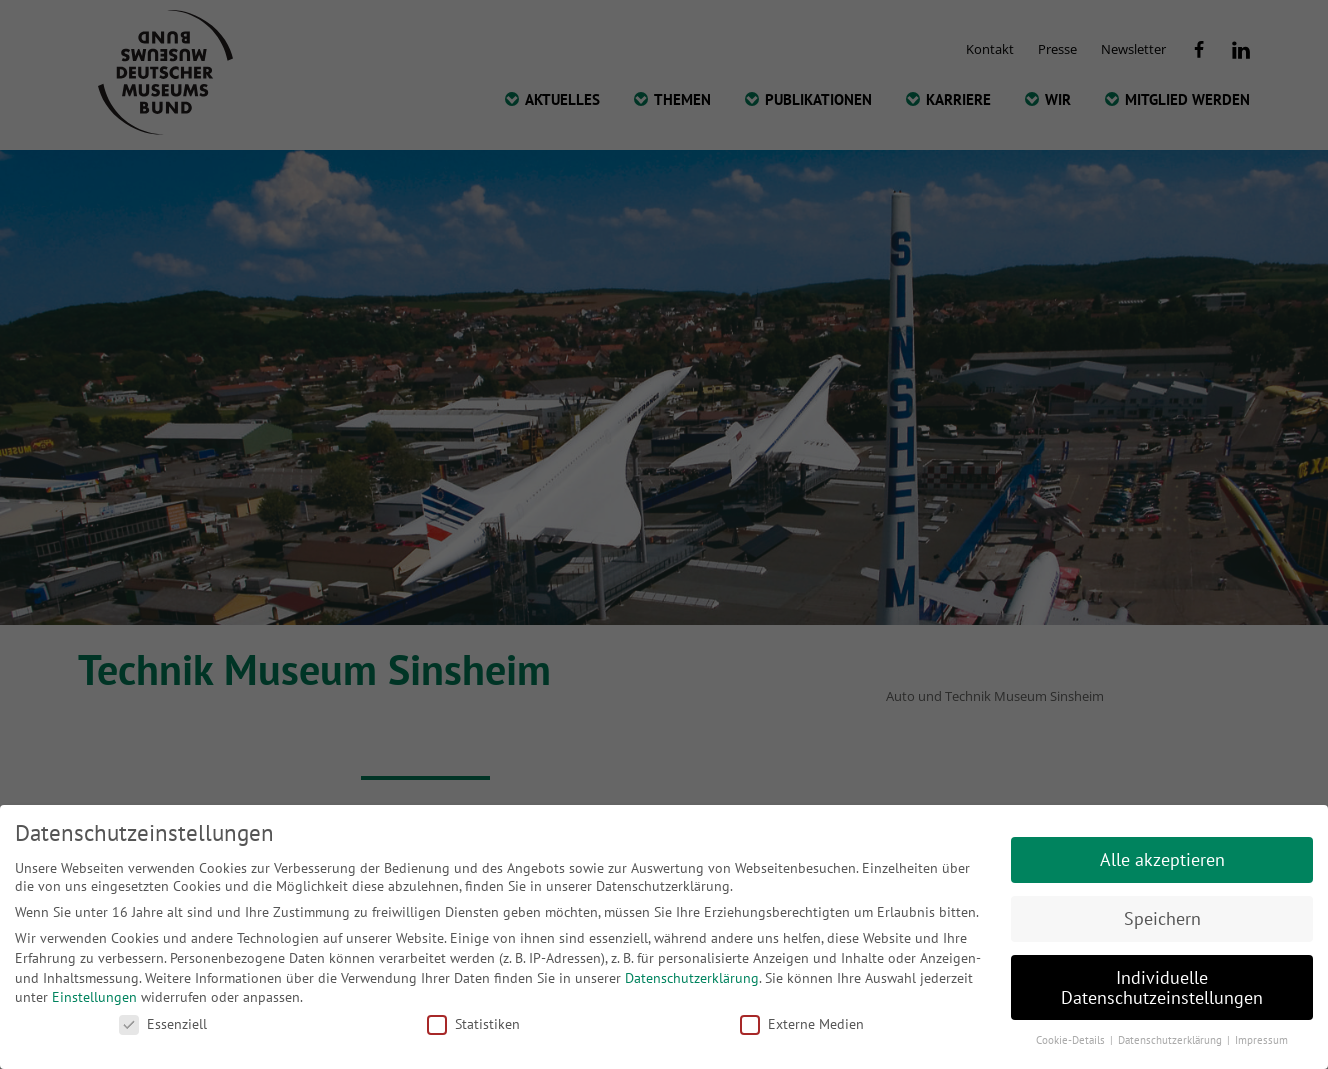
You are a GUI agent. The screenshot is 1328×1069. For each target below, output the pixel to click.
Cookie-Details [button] (1072, 1040)
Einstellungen (94, 997)
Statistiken (473, 1024)
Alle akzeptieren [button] (1162, 859)
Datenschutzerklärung (692, 978)
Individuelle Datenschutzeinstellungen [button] (1162, 987)
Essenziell (163, 1024)
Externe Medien (802, 1024)
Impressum (1261, 1040)
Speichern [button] (1162, 918)
